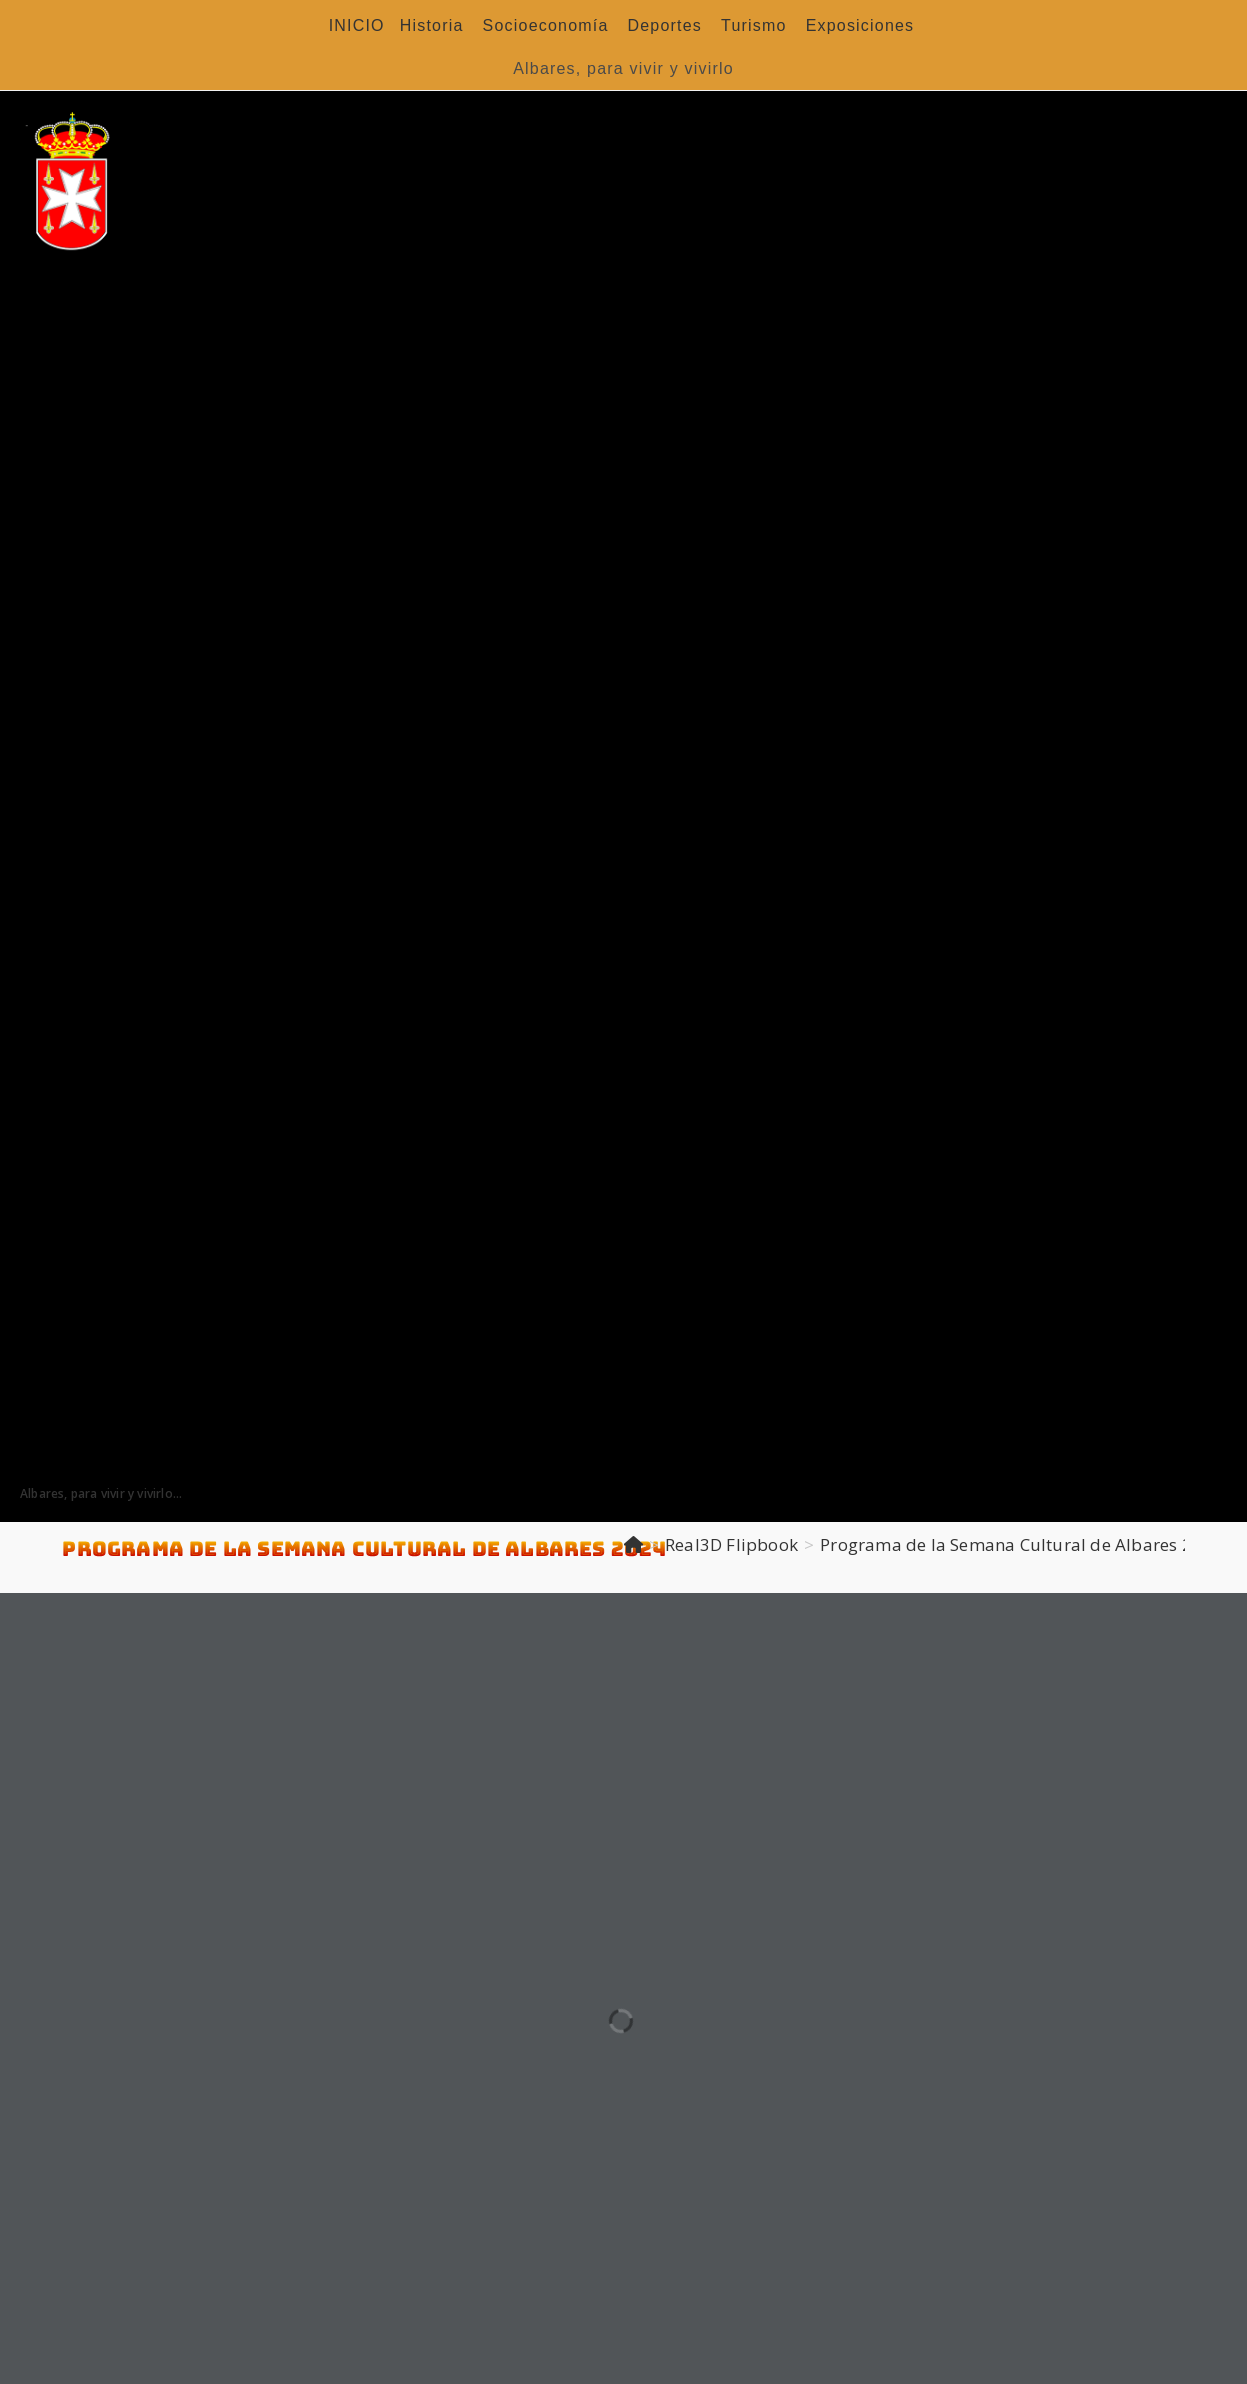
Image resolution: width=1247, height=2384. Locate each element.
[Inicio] (633, 1544)
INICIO (357, 25)
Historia (432, 25)
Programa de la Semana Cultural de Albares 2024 (1021, 1544)
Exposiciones (860, 25)
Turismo (754, 25)
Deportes (665, 25)
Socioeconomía (546, 25)
